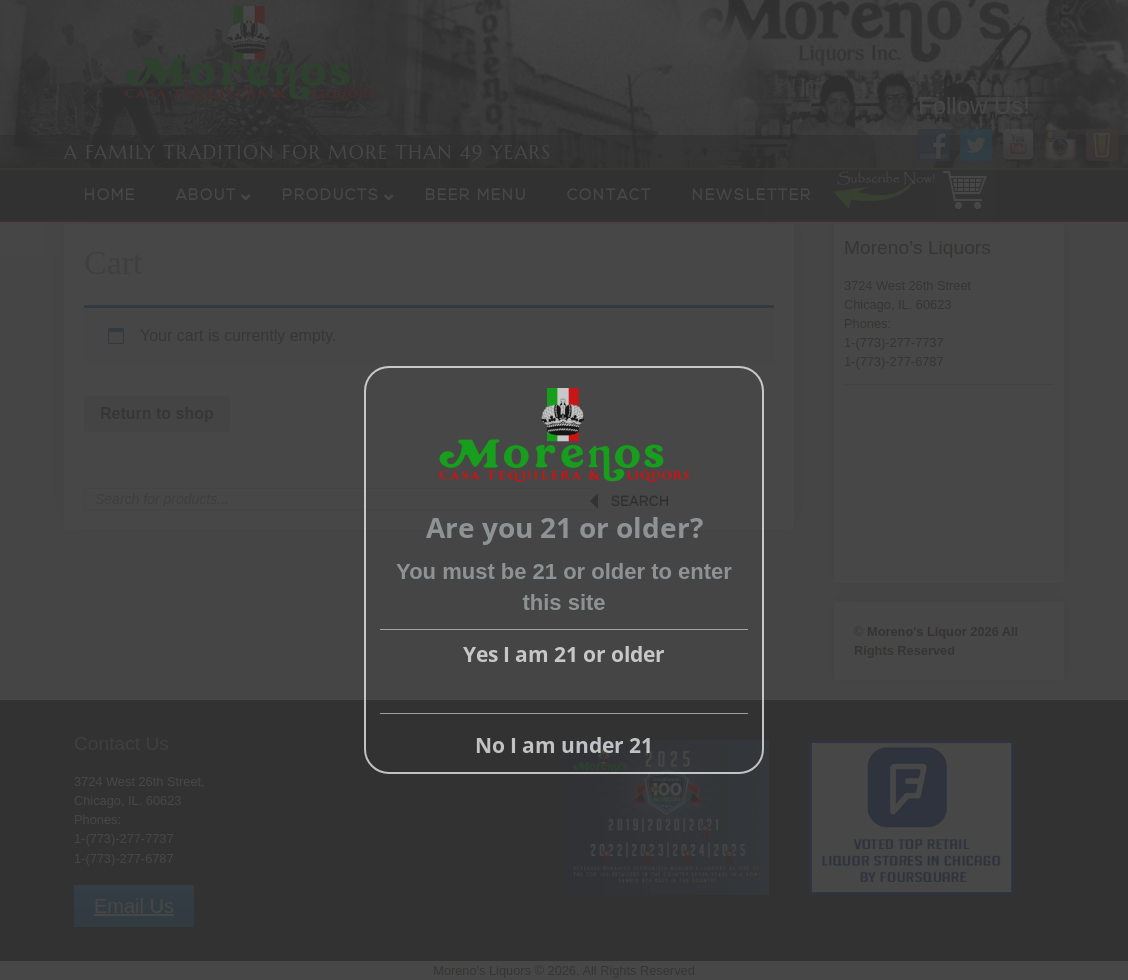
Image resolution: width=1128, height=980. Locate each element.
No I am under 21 (564, 745)
